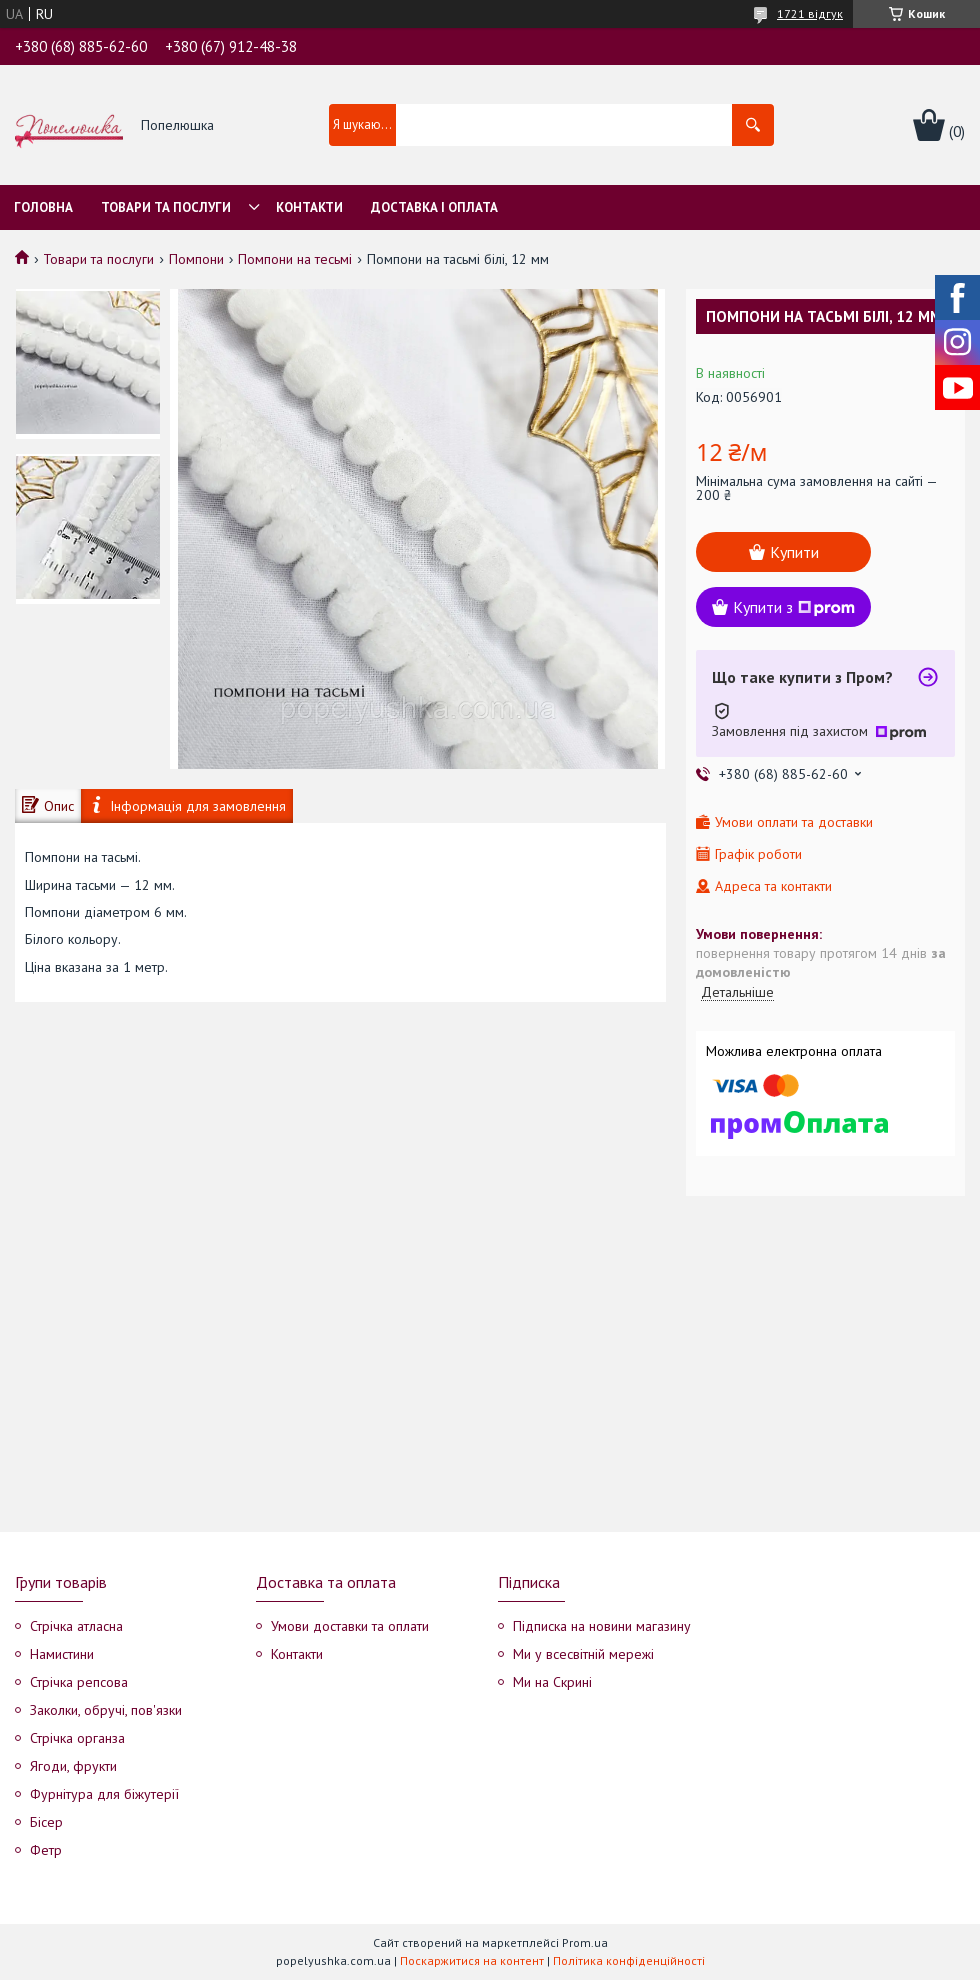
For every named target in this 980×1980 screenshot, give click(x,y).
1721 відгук (810, 13)
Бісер (46, 1822)
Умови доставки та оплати (350, 1626)
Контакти (309, 207)
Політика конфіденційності (629, 1960)
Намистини (62, 1654)
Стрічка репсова (79, 1682)
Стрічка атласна (76, 1626)
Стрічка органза (77, 1738)
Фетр (46, 1850)
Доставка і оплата (434, 207)
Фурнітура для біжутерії (104, 1794)
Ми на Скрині (552, 1682)
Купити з (794, 607)
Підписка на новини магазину (602, 1626)
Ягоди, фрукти (73, 1766)
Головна (43, 207)
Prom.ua (585, 1942)
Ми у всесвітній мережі (583, 1654)
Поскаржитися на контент (472, 1960)
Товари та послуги (166, 207)
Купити (794, 552)
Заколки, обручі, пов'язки (106, 1710)
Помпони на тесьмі (295, 259)
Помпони (196, 259)
